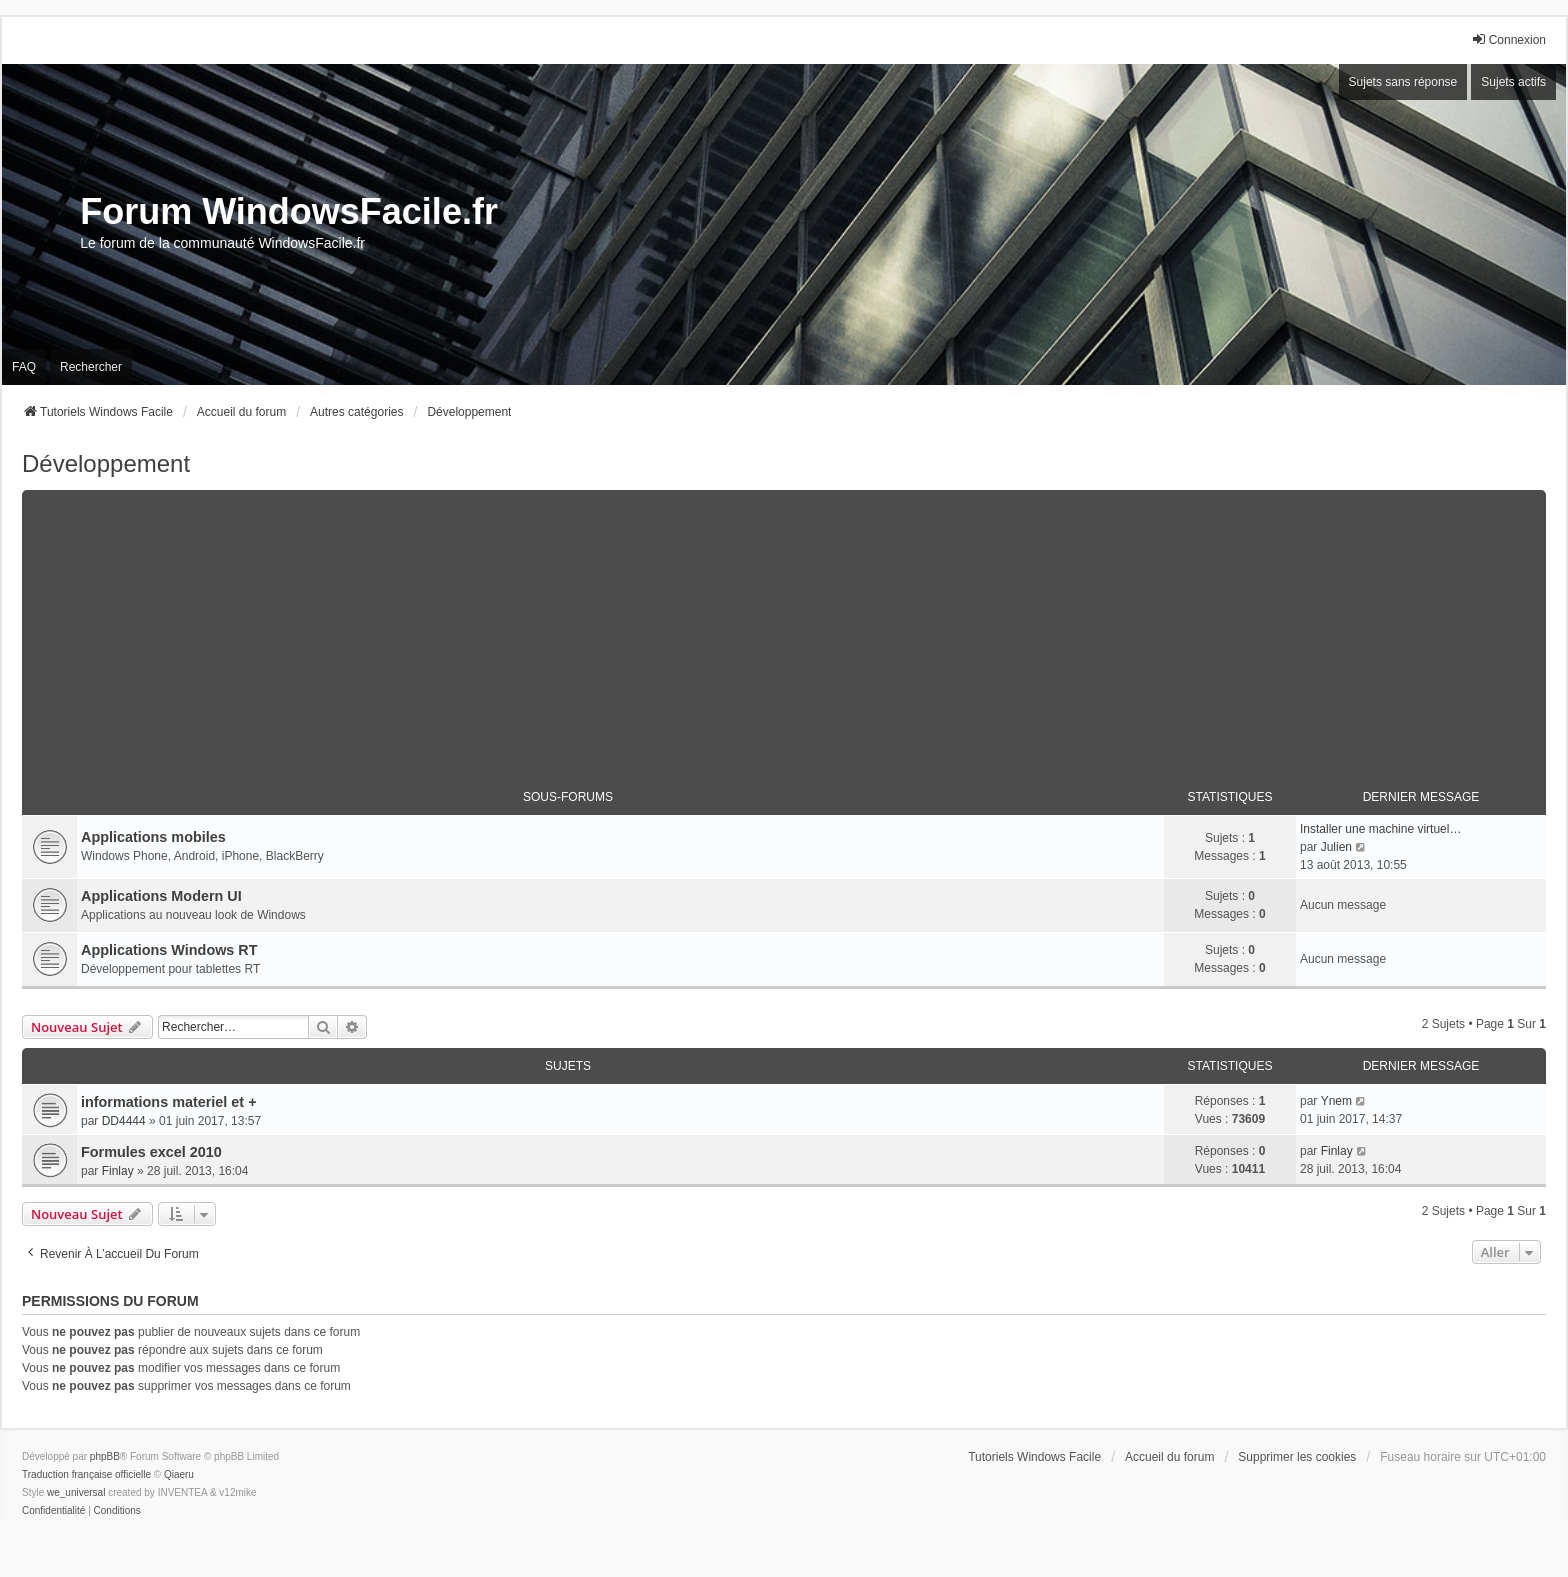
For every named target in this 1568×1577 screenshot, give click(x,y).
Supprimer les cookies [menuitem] (1297, 1457)
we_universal (76, 1492)
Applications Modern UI (161, 896)
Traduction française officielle (86, 1474)
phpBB (105, 1456)
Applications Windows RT (169, 950)
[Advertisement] (784, 630)
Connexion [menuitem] (1508, 39)
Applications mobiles (153, 837)
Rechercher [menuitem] (91, 367)
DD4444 (124, 1121)
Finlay (118, 1171)
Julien (1336, 847)
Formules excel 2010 (151, 1152)
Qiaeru (179, 1474)
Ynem (1336, 1101)
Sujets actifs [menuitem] (1513, 82)
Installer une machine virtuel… (1380, 829)
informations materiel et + (169, 1102)
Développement (106, 463)
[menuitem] (53, 1511)
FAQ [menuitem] (24, 367)
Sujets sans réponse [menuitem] (1403, 82)
